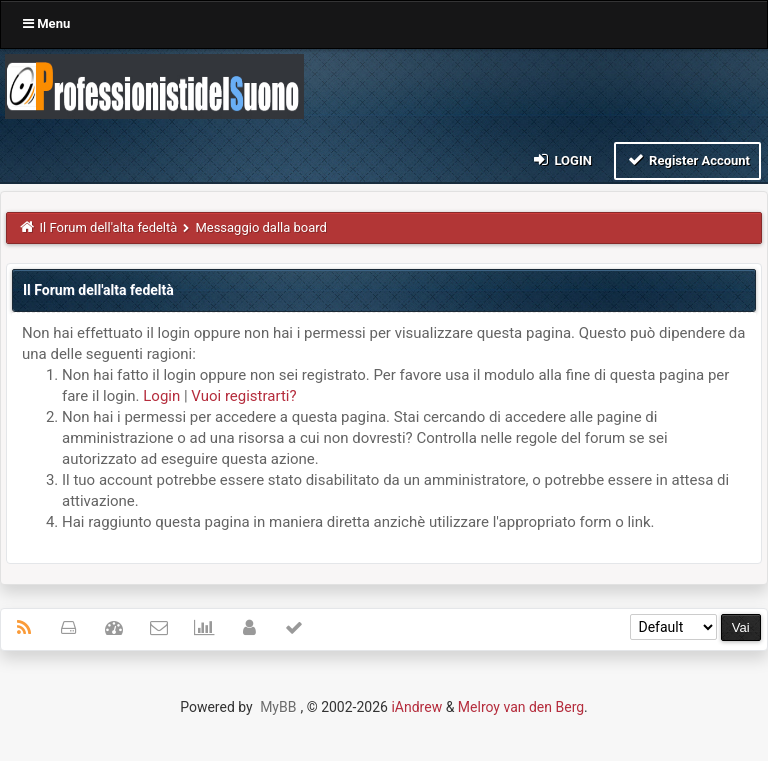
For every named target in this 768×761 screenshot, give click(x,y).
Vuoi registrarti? (243, 396)
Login (561, 159)
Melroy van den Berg (521, 707)
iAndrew (416, 707)
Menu (46, 23)
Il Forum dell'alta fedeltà (109, 227)
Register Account (687, 159)
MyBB (278, 707)
